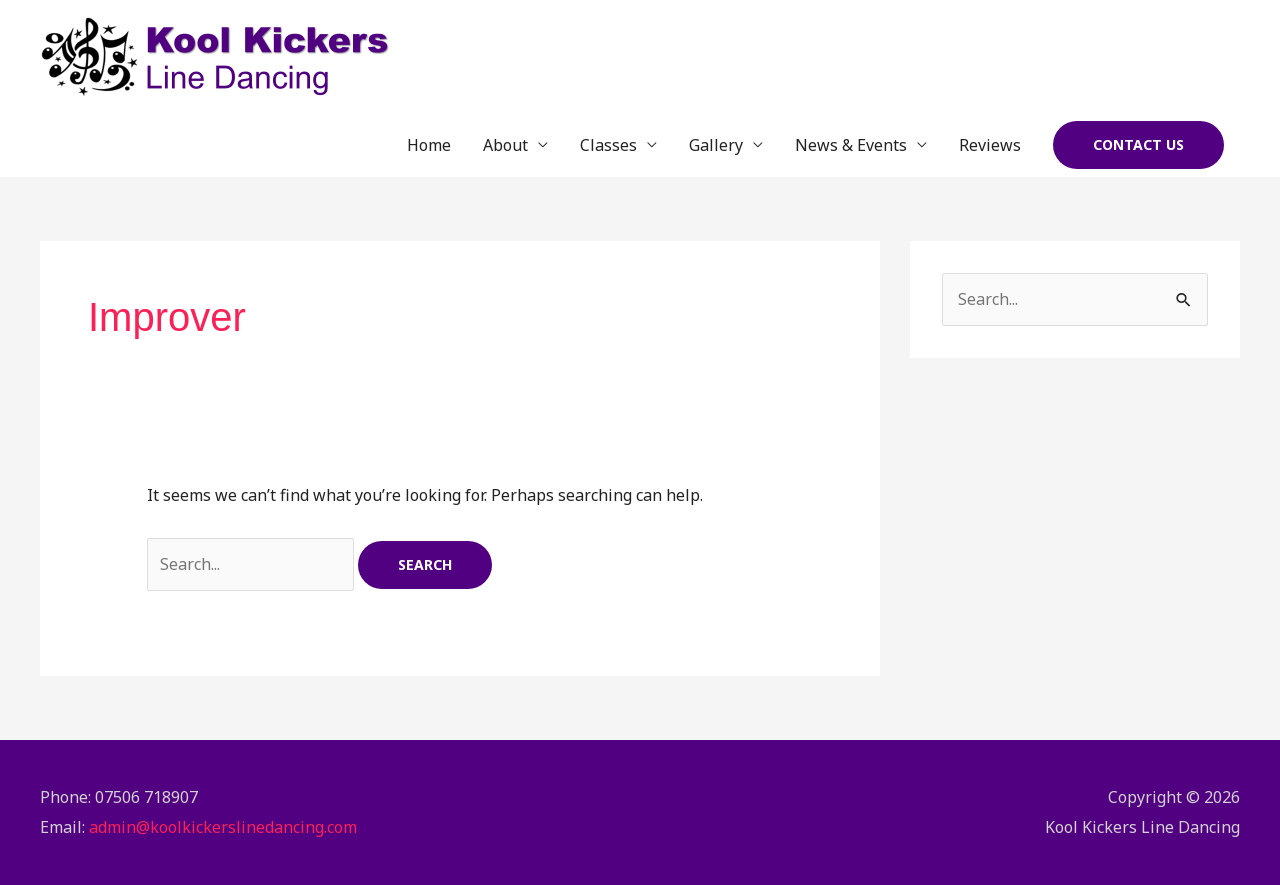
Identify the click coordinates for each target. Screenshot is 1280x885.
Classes (608, 145)
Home (429, 145)
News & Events (851, 145)
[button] (1138, 145)
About (505, 145)
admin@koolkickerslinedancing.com (223, 827)
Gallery (716, 145)
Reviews (990, 145)
